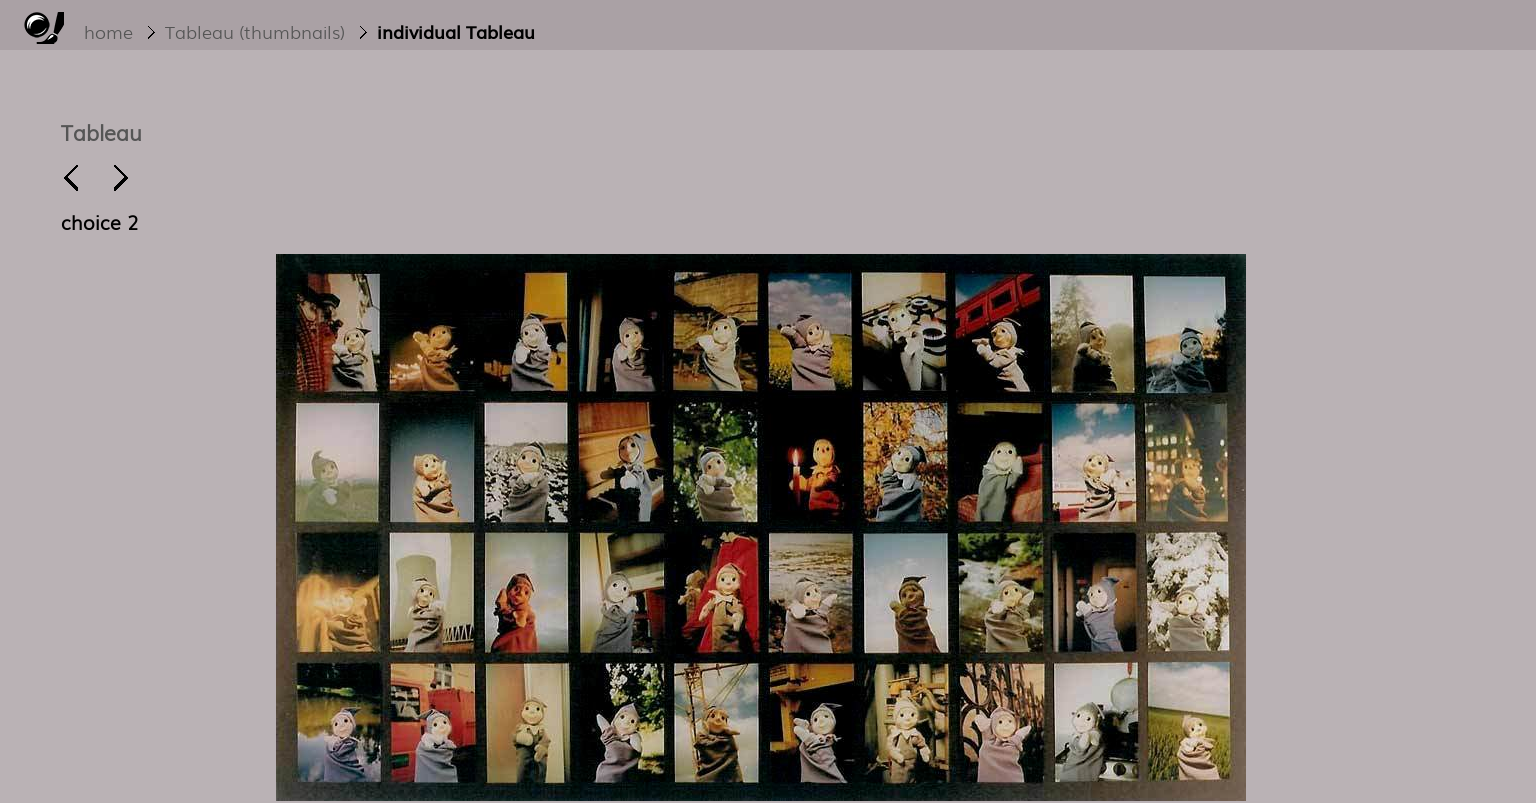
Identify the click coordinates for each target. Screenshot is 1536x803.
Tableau (101, 131)
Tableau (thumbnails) (255, 31)
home (108, 31)
